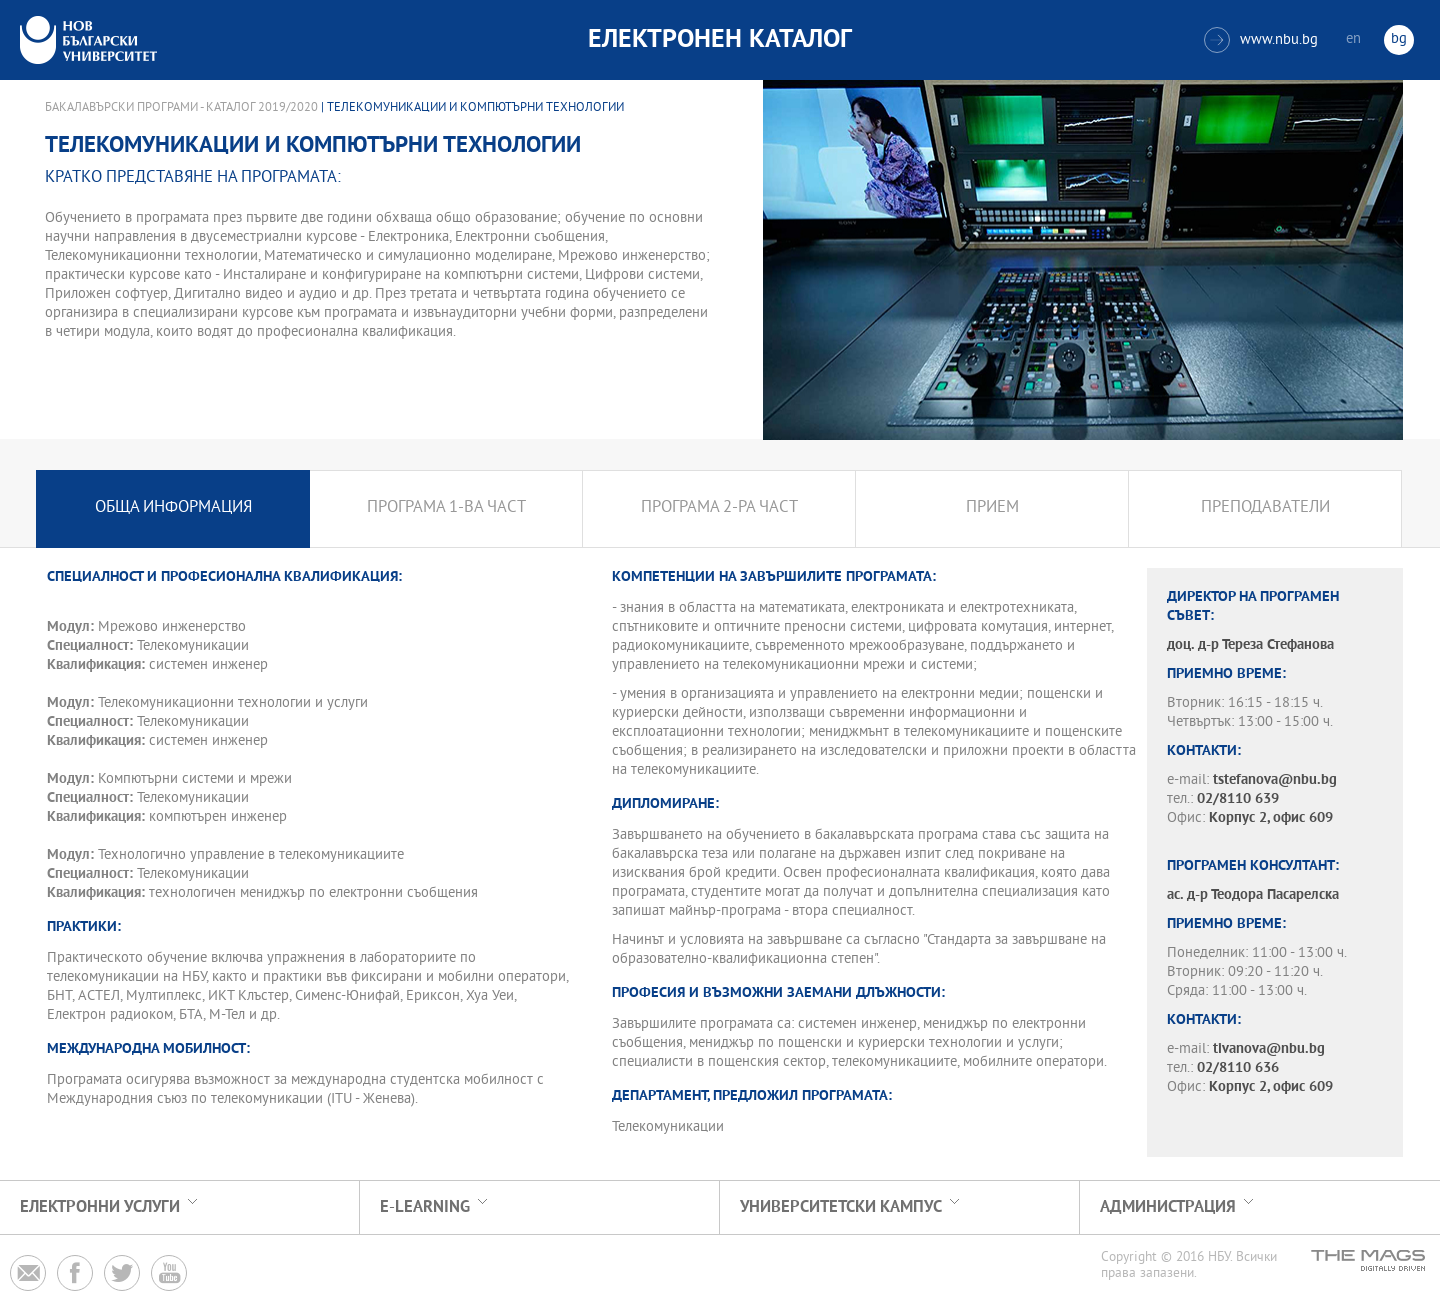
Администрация (1168, 1207)
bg (1399, 39)
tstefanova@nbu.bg (1275, 780)
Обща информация (173, 508)
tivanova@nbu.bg (1269, 1049)
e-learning (425, 1207)
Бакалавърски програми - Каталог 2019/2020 (181, 108)
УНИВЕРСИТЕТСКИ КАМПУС (841, 1207)
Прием (992, 508)
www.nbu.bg (1261, 40)
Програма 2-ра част (719, 508)
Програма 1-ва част (446, 508)
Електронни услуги (100, 1207)
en (1353, 39)
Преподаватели (1265, 508)
